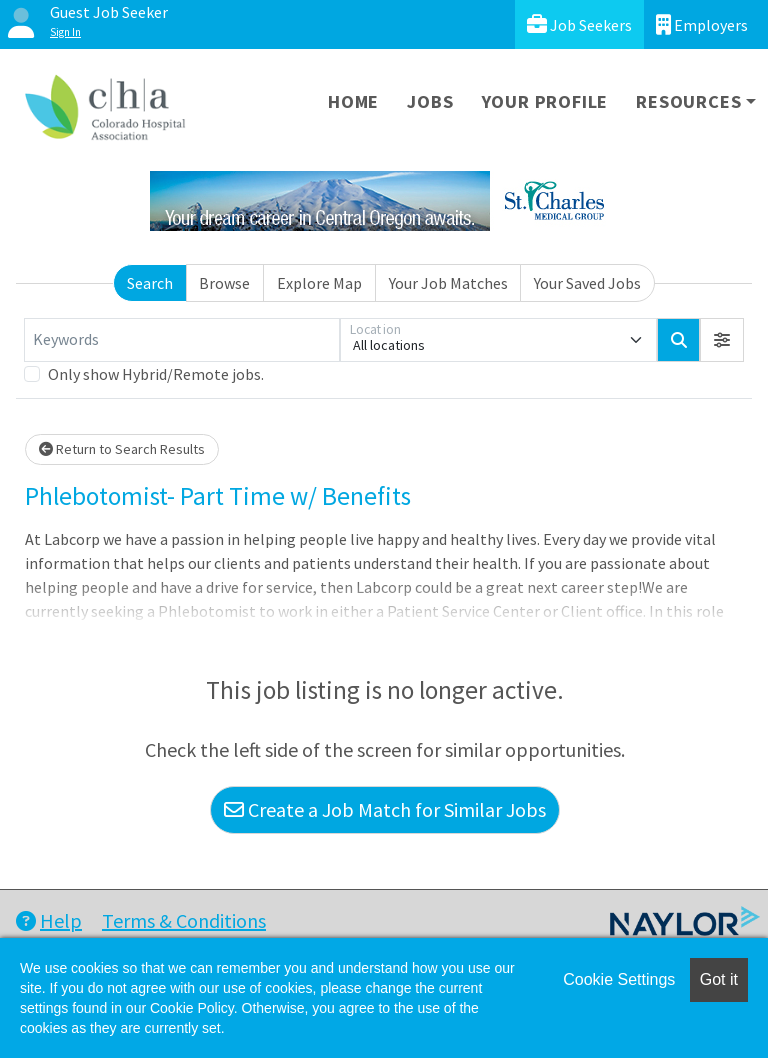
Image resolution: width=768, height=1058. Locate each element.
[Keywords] (182, 340)
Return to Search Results (122, 449)
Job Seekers (579, 24)
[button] (722, 340)
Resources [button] (688, 101)
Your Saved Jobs (587, 283)
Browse (224, 283)
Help (49, 920)
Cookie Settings (619, 979)
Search (150, 283)
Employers (702, 24)
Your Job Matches (448, 283)
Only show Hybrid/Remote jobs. (156, 374)
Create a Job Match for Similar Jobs (385, 809)
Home (353, 101)
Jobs (430, 101)
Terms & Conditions (184, 920)
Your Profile (545, 101)
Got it (719, 979)
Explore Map (319, 283)
